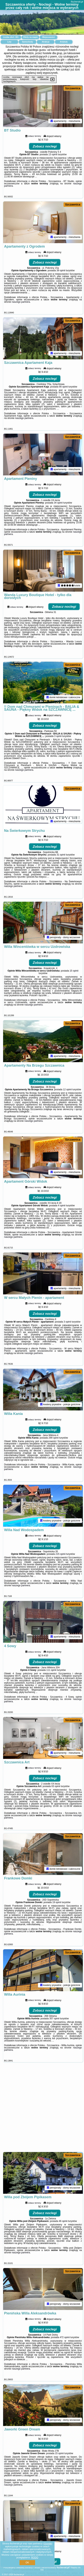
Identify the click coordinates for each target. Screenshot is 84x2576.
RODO (34, 2557)
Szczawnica (72, 88)
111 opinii (51, 1670)
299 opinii (53, 1437)
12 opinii (67, 1089)
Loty (9, 42)
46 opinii (63, 2221)
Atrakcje (45, 42)
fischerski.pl (77, 1)
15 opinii (74, 970)
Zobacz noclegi (45, 146)
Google (48, 2543)
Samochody (27, 42)
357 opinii (54, 2018)
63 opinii (55, 1786)
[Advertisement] (42, 2109)
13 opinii (53, 154)
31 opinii (61, 854)
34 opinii (58, 502)
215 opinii (60, 1554)
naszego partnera (21, 302)
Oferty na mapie (30, 37)
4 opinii (61, 1205)
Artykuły (64, 42)
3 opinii (58, 736)
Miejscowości (48, 37)
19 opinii (56, 1902)
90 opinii (63, 386)
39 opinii (61, 270)
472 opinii (65, 2337)
